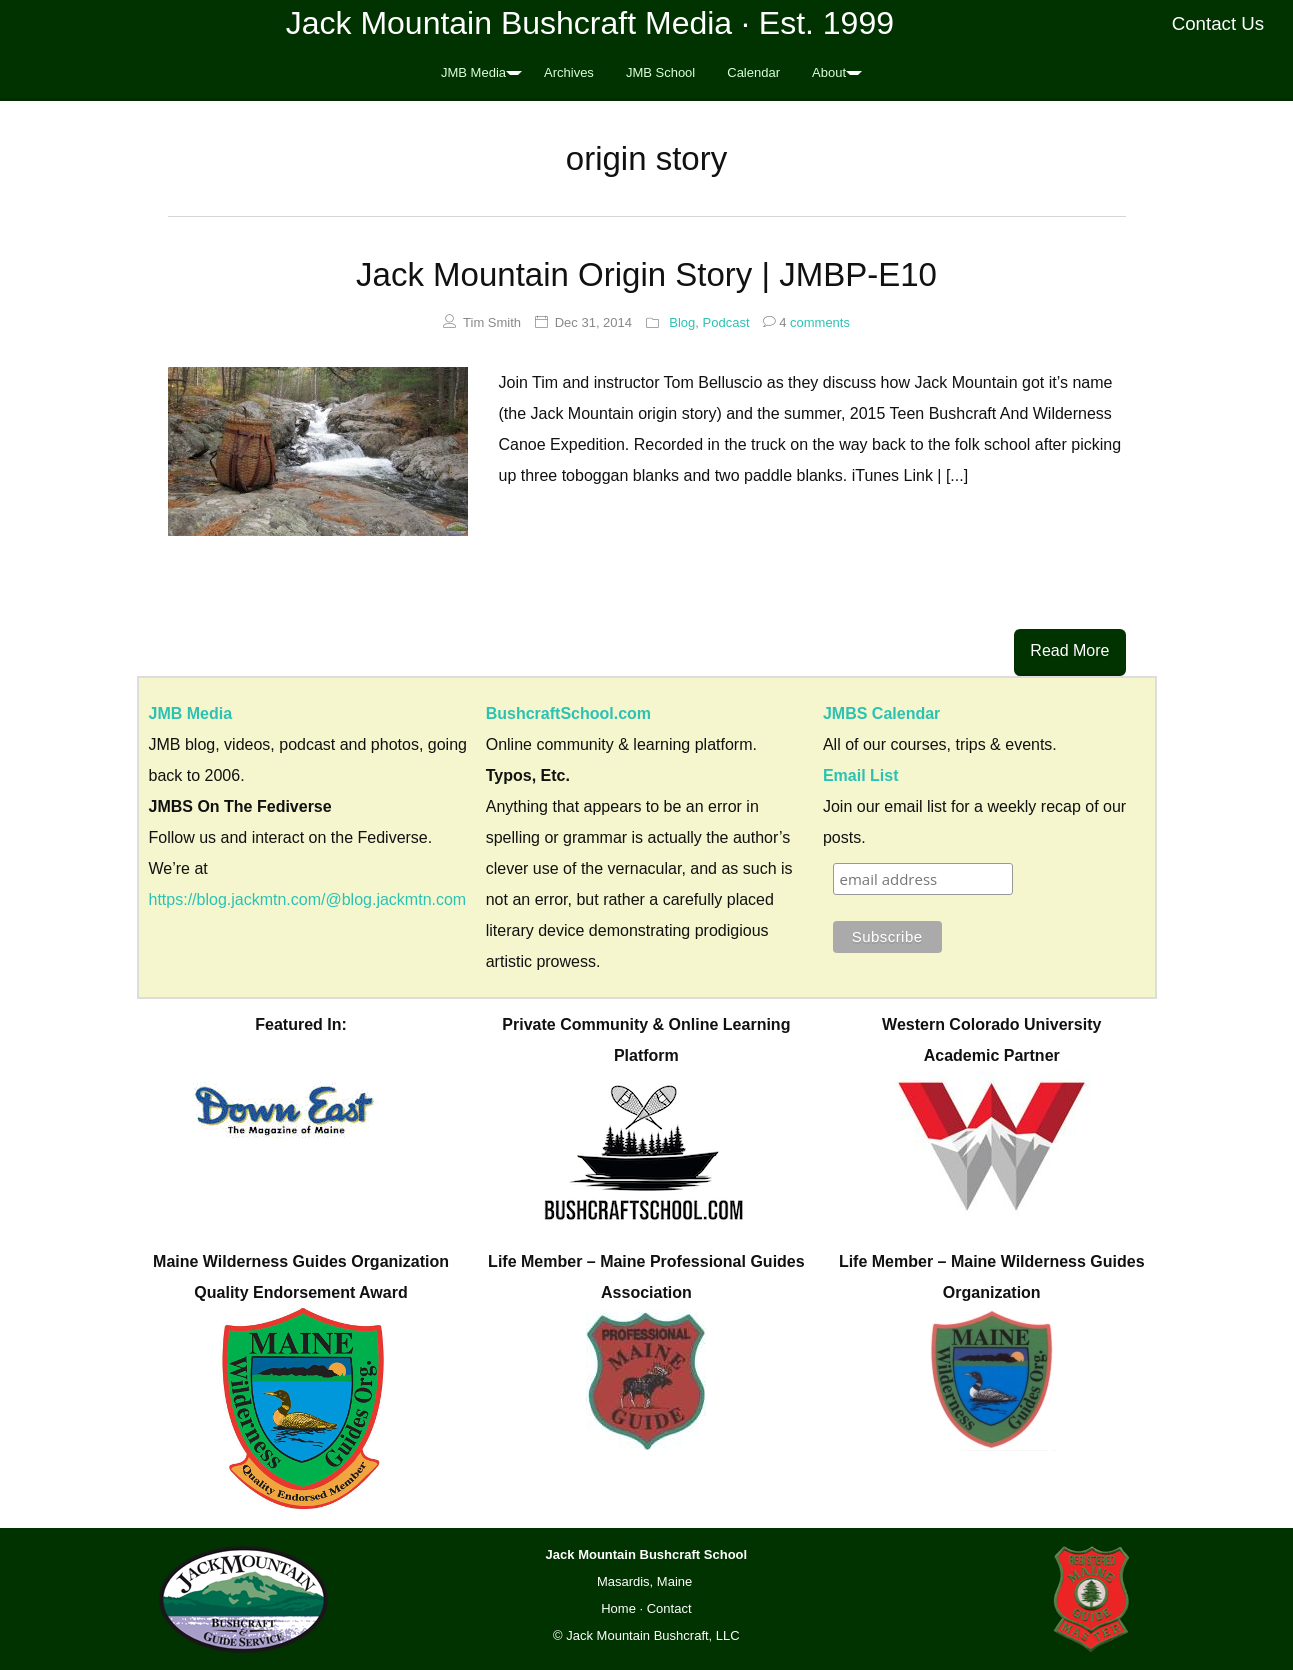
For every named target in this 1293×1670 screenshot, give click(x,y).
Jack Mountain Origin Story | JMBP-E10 (646, 274)
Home (618, 1608)
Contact (669, 1608)
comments (806, 322)
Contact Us (1218, 23)
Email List (861, 775)
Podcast (726, 322)
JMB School (660, 72)
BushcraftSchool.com (568, 713)
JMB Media (473, 72)
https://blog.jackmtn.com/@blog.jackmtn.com (308, 899)
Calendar (753, 72)
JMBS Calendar (881, 713)
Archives (569, 72)
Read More (1069, 650)
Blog (682, 322)
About (829, 72)
